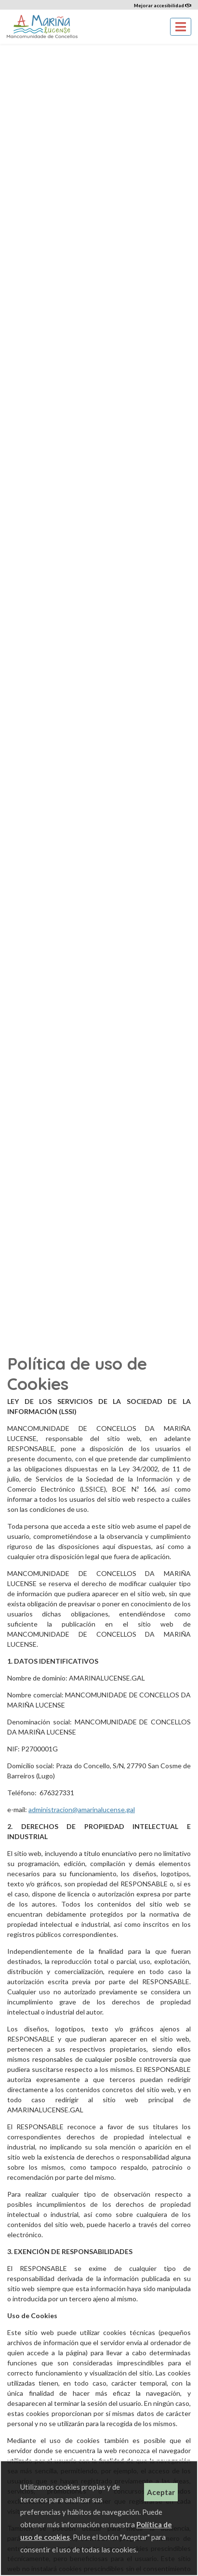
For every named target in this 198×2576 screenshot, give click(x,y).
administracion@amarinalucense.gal (81, 1809)
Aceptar (161, 2492)
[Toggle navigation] (180, 27)
